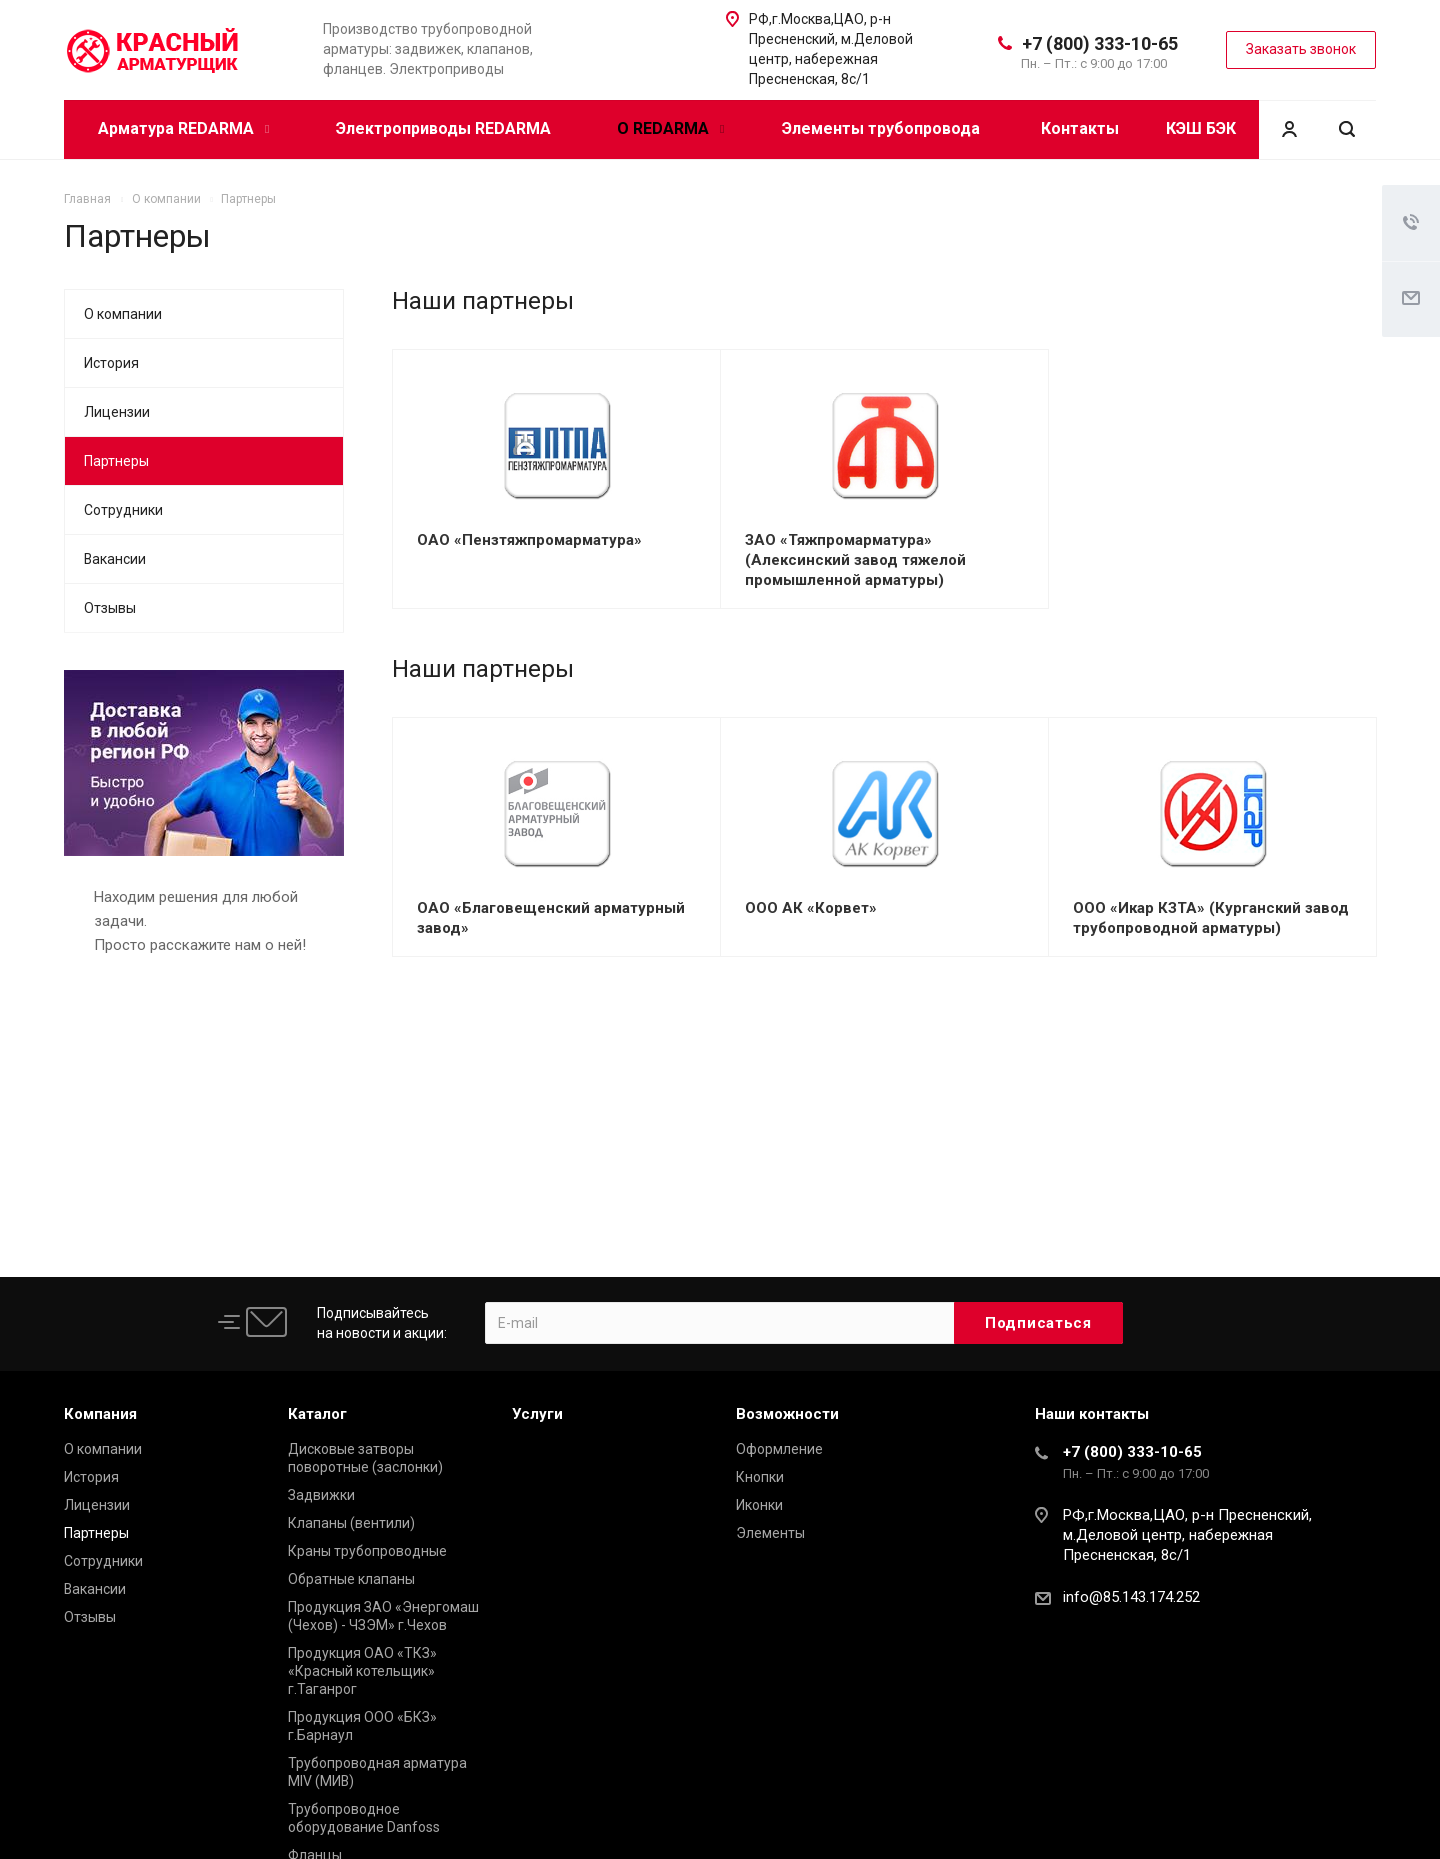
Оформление (779, 1449)
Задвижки (321, 1495)
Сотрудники (123, 510)
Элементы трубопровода (881, 128)
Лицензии (117, 412)
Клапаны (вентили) (351, 1523)
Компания (100, 1414)
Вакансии (115, 559)
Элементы (770, 1533)
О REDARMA (670, 128)
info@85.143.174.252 (1131, 1597)
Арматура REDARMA (183, 128)
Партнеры (116, 461)
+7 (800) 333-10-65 (1100, 43)
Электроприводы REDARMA (443, 128)
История (111, 363)
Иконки (759, 1505)
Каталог (317, 1414)
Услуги (537, 1414)
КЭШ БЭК (1201, 128)
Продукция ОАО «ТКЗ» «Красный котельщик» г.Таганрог (362, 1671)
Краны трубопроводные (367, 1551)
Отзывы (110, 608)
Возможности (787, 1414)
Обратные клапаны (351, 1579)
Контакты (1080, 128)
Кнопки (760, 1477)
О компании (123, 314)
